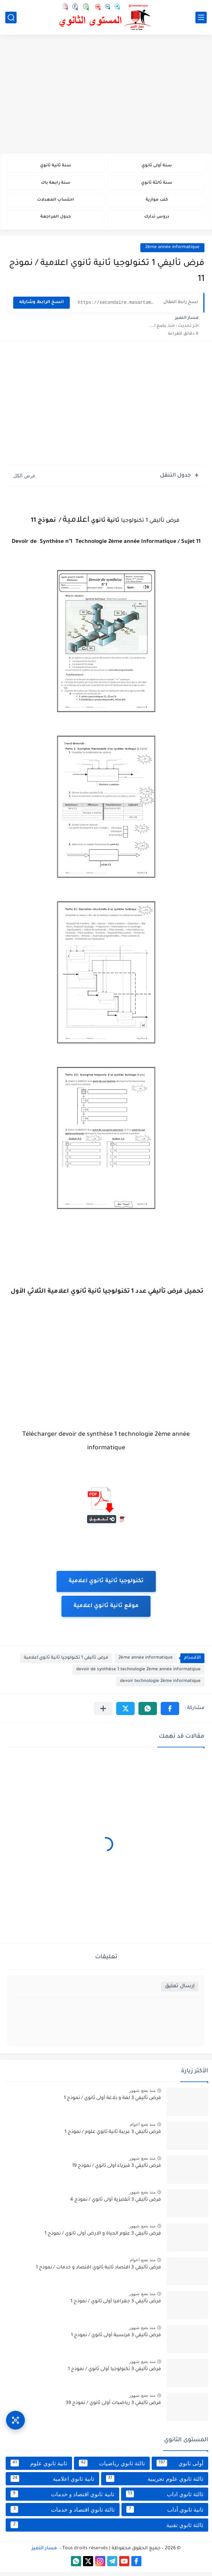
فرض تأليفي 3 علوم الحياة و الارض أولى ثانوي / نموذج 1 (103, 2238)
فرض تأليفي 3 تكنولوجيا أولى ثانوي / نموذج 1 (114, 2373)
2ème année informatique (172, 251)
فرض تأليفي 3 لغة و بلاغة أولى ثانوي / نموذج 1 (112, 2102)
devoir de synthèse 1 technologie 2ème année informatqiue (138, 1673)
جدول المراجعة (56, 220)
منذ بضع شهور (142, 2094)
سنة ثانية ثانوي (55, 166)
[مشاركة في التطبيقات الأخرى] (103, 1712)
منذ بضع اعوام (142, 2128)
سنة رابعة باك (55, 184)
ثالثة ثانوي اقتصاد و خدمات (63, 2513)
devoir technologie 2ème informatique (160, 1685)
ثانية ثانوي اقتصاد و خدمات (62, 2498)
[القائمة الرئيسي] (201, 17)
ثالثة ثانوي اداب (164, 2498)
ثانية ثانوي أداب (164, 2513)
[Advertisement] (106, 95)
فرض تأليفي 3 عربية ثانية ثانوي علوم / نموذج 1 (113, 2136)
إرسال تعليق (180, 1990)
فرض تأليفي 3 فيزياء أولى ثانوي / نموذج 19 (116, 2170)
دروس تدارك (157, 220)
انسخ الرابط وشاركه (41, 306)
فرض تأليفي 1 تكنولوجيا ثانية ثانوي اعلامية (66, 1662)
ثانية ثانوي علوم (39, 2467)
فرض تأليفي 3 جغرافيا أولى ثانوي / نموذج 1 (116, 2305)
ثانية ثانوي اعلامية (52, 2482)
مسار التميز (44, 2552)
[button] (170, 1712)
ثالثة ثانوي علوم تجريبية (154, 2482)
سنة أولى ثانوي (156, 166)
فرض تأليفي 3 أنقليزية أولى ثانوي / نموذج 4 (115, 2204)
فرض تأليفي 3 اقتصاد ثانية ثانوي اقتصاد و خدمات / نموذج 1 (98, 2271)
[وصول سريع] (15, 2416)
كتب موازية (157, 202)
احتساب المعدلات (55, 202)
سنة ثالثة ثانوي (157, 184)
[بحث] (11, 17)
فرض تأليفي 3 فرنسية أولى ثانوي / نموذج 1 (116, 2339)
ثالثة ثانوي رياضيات (111, 2467)
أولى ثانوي (180, 2467)
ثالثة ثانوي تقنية (107, 2529)
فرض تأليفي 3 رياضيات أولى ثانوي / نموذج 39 (113, 2407)
